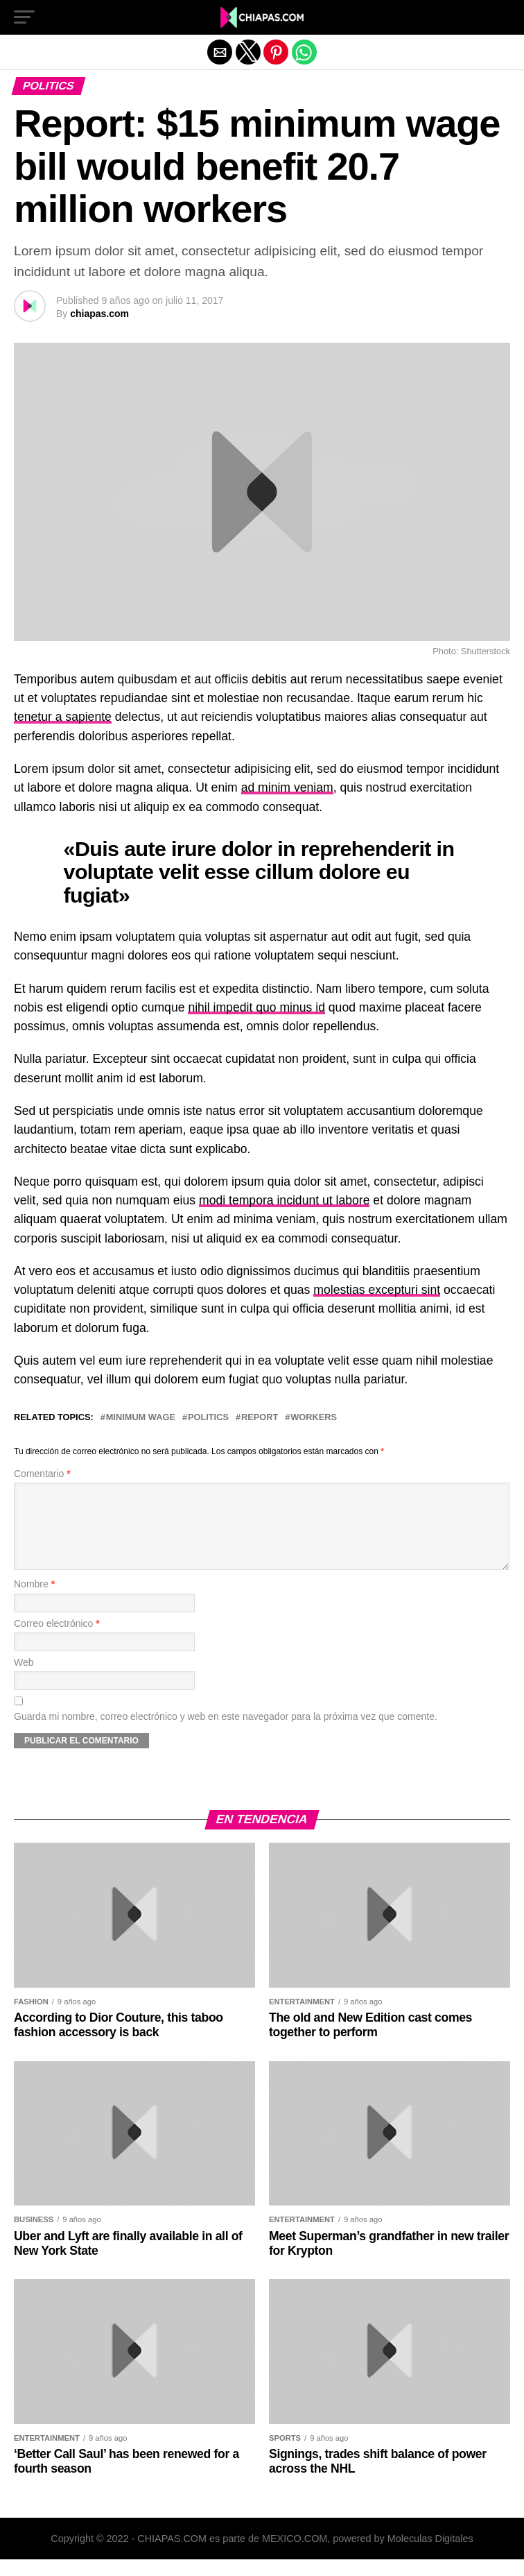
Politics (208, 1417)
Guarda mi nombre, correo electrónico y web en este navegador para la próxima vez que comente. (225, 1733)
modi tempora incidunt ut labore (284, 1200)
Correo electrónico (57, 1640)
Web (24, 1679)
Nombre (34, 1601)
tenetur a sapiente (63, 717)
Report (259, 1417)
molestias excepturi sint (376, 1290)
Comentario (42, 1474)
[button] (24, 17)
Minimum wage (140, 1417)
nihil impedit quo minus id (256, 1007)
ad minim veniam (287, 787)
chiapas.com (99, 313)
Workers (313, 1417)
